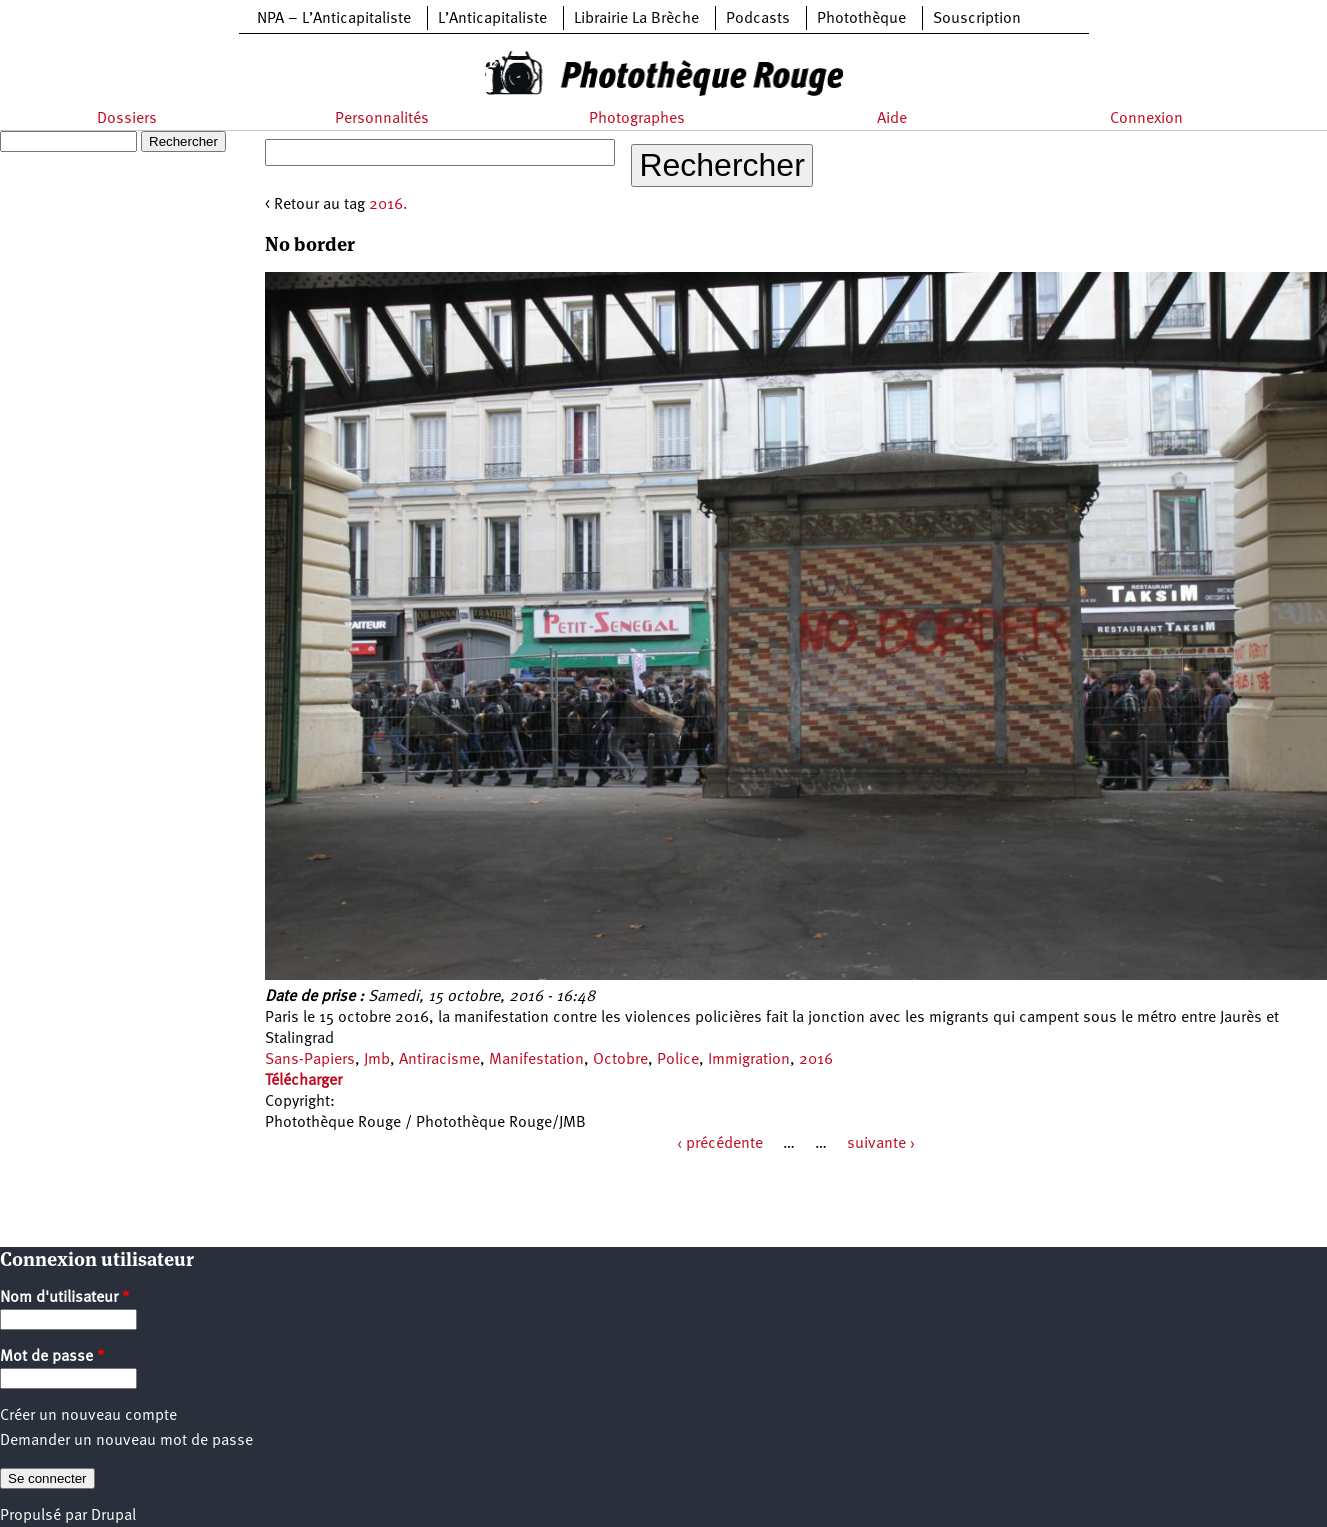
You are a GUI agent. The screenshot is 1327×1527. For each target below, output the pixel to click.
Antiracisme (439, 1060)
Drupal (113, 1516)
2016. (388, 205)
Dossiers (127, 119)
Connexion (1146, 119)
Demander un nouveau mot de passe (126, 1441)
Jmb (377, 1060)
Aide (892, 119)
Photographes (637, 119)
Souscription (977, 19)
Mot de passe (52, 1357)
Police (678, 1060)
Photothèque (861, 19)
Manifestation (536, 1060)
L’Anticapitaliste (492, 19)
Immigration (749, 1060)
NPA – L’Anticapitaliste (334, 19)
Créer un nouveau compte (88, 1416)
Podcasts (758, 19)
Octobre (620, 1060)
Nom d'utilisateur (65, 1298)
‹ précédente (720, 1144)
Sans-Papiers (310, 1060)
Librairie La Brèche (636, 19)
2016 (816, 1060)
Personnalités (382, 119)
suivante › (881, 1144)
